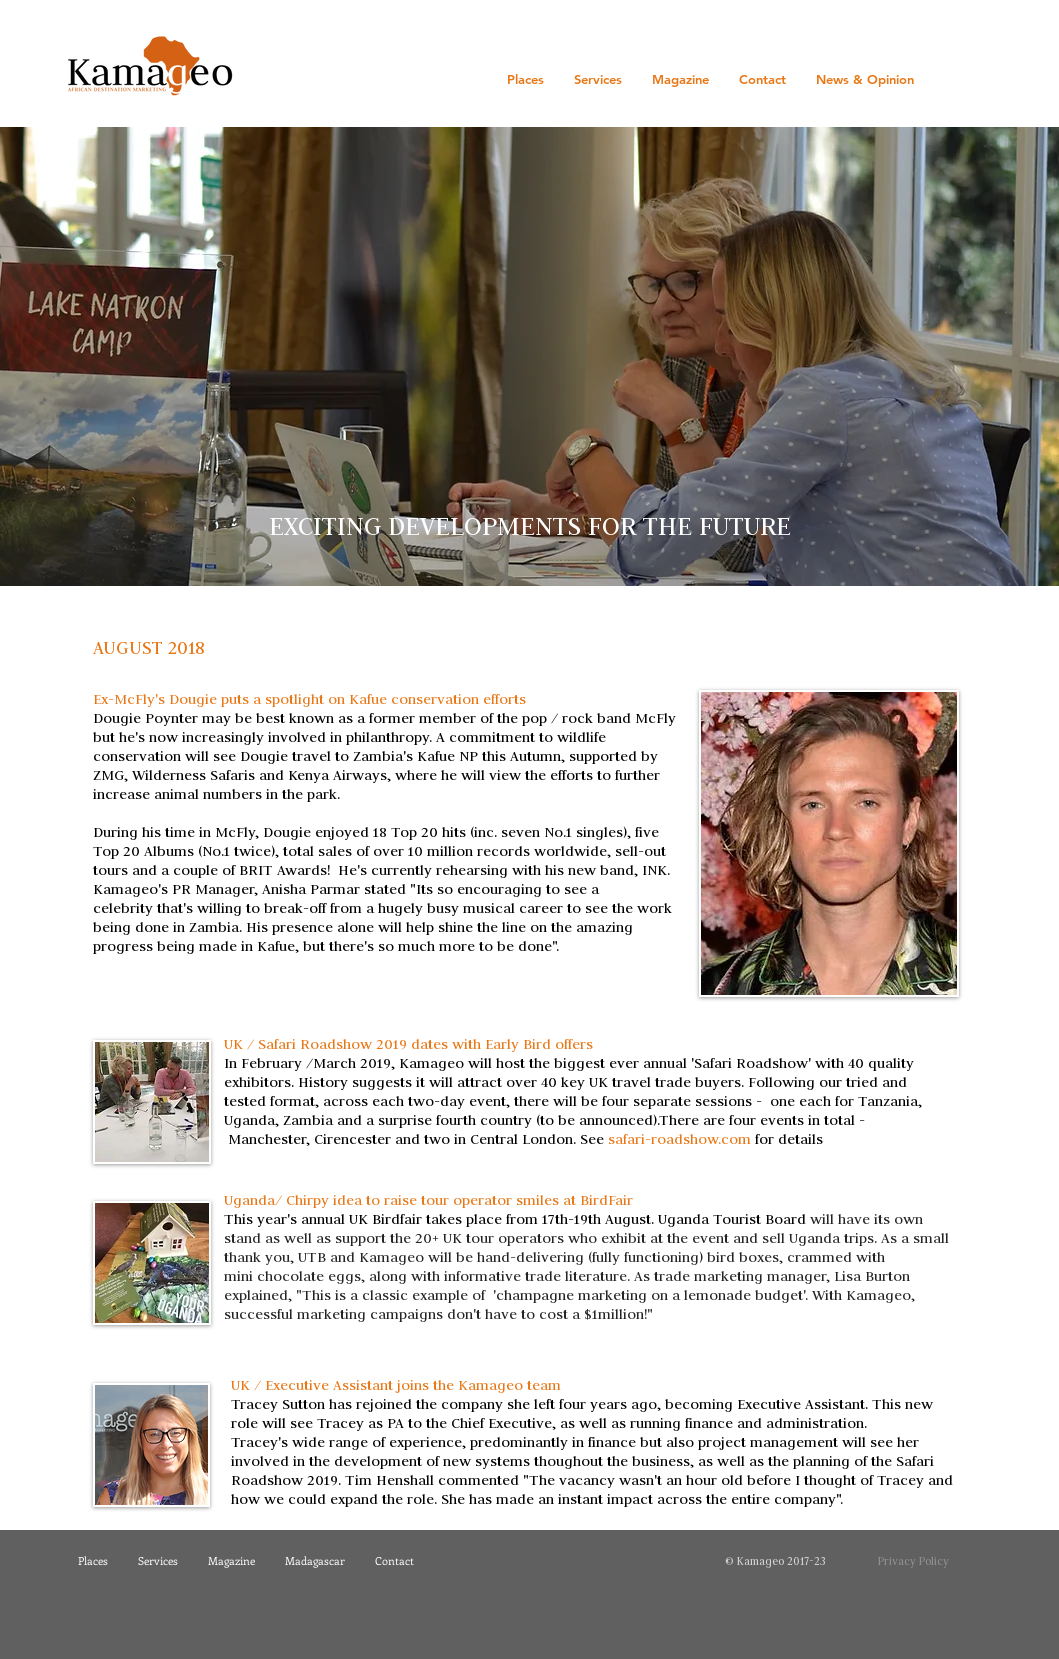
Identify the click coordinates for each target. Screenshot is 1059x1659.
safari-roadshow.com (679, 1139)
